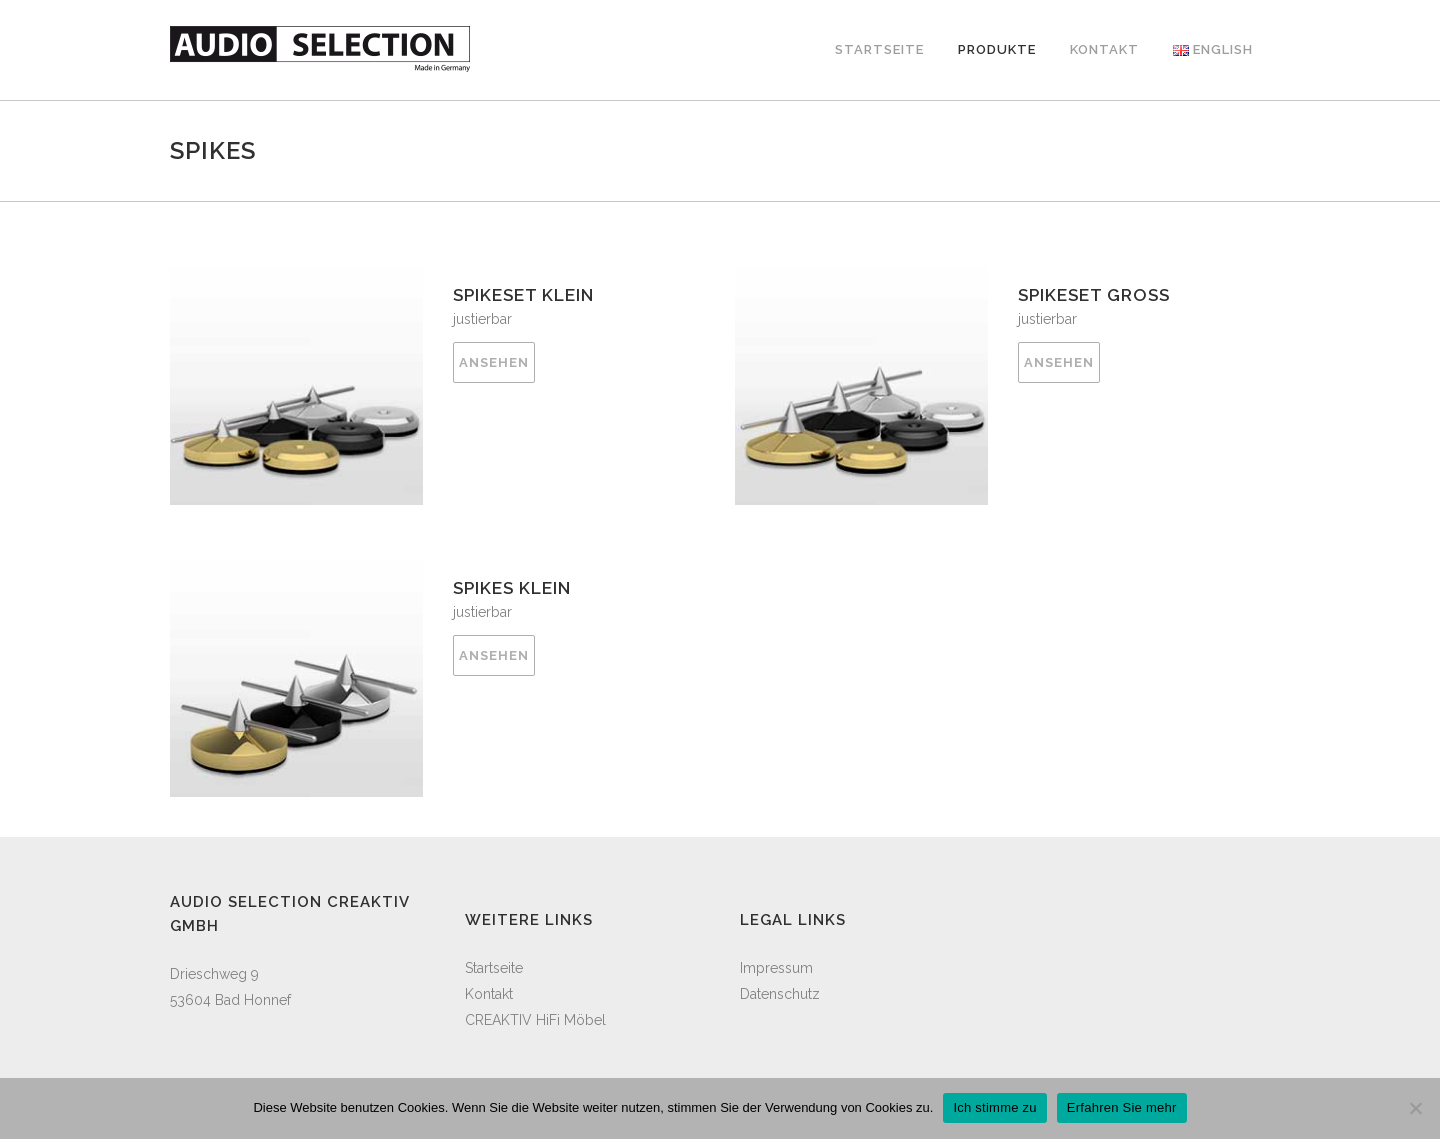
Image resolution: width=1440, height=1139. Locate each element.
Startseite (494, 968)
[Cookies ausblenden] (1415, 1108)
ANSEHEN (494, 362)
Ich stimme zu (994, 1107)
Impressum (776, 968)
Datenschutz (780, 994)
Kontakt (489, 994)
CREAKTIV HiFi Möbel (535, 1020)
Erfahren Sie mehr (1122, 1107)
